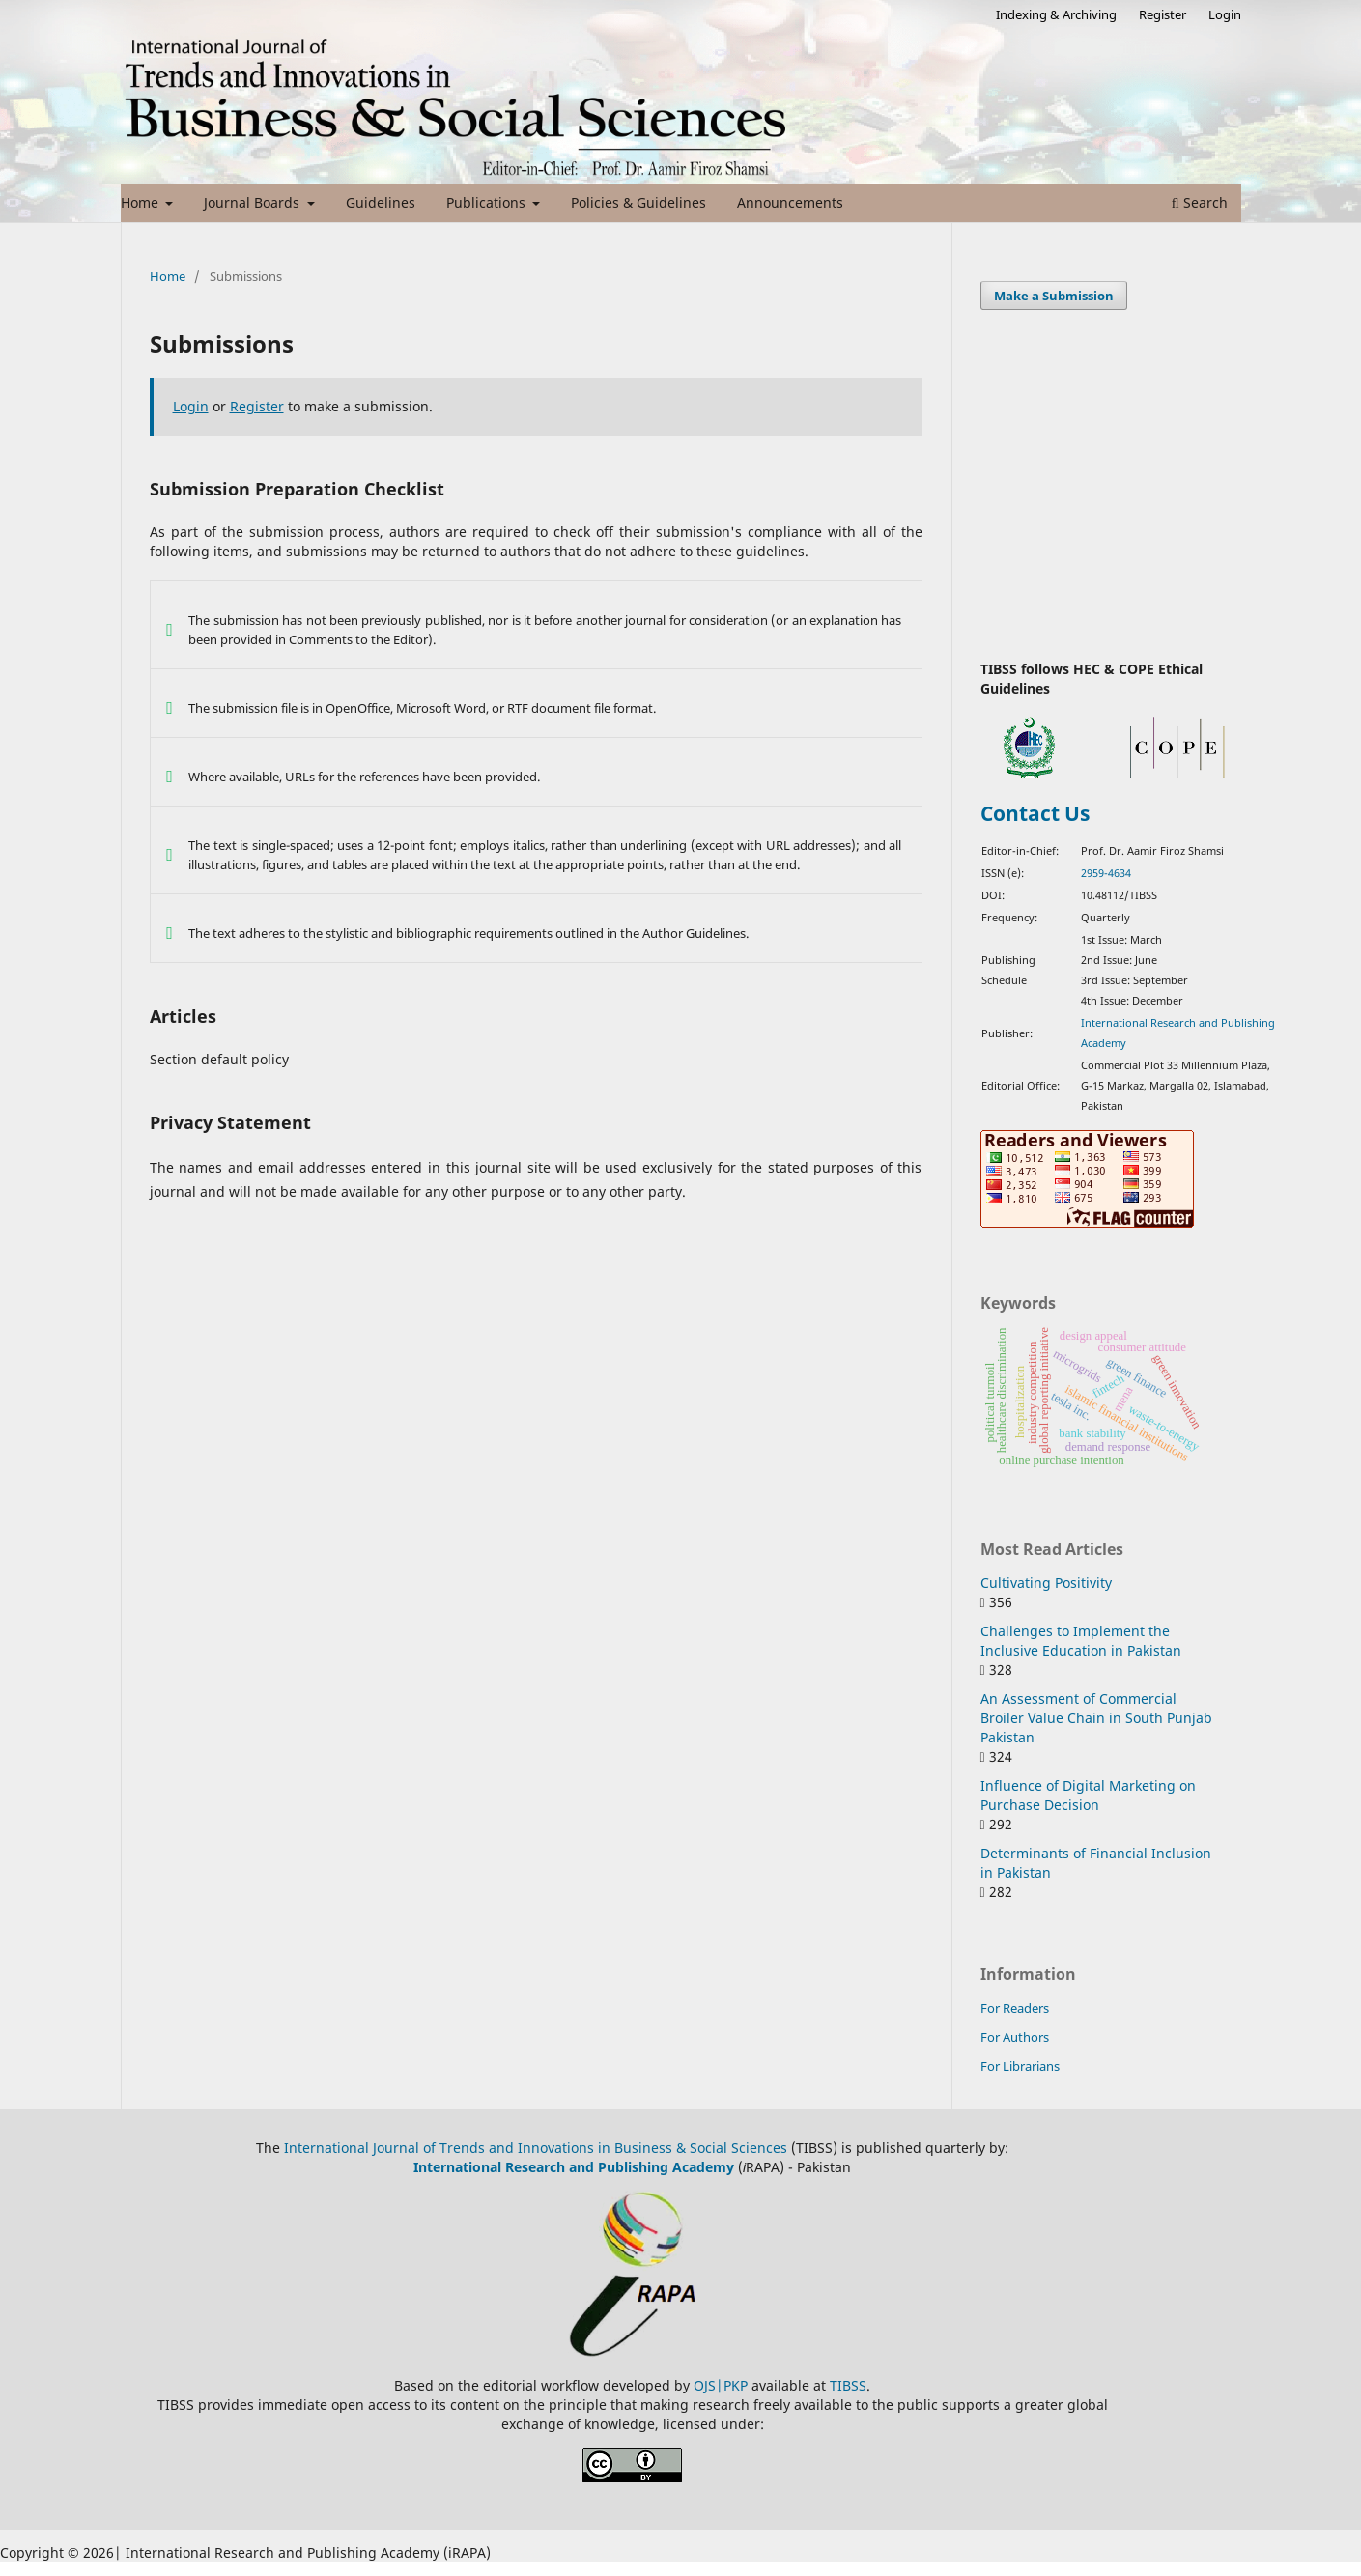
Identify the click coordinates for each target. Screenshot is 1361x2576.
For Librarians (1020, 2066)
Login (1224, 14)
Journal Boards (253, 202)
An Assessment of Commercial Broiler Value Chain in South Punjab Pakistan (1096, 1717)
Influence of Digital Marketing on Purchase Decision (1088, 1795)
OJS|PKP (722, 2385)
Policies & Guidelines (638, 202)
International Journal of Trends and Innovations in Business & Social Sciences (535, 2147)
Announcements (790, 202)
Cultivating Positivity (1046, 1582)
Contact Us (1035, 813)
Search (1200, 202)
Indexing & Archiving (1056, 14)
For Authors (1014, 2037)
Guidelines (380, 202)
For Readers (1014, 2008)
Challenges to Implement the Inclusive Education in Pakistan (1080, 1640)
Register (1162, 14)
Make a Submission (1054, 295)
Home (141, 202)
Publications (487, 202)
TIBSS (848, 2385)
